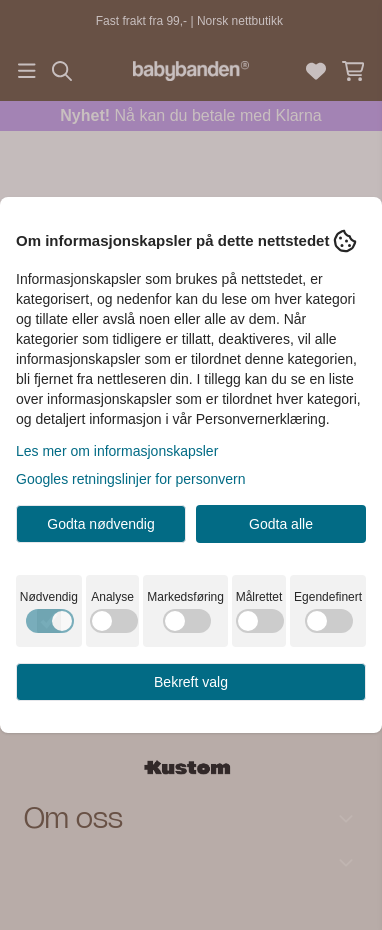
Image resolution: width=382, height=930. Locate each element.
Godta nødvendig (100, 524)
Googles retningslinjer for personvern (131, 479)
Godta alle (281, 524)
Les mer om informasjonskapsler (117, 451)
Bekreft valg (191, 682)
